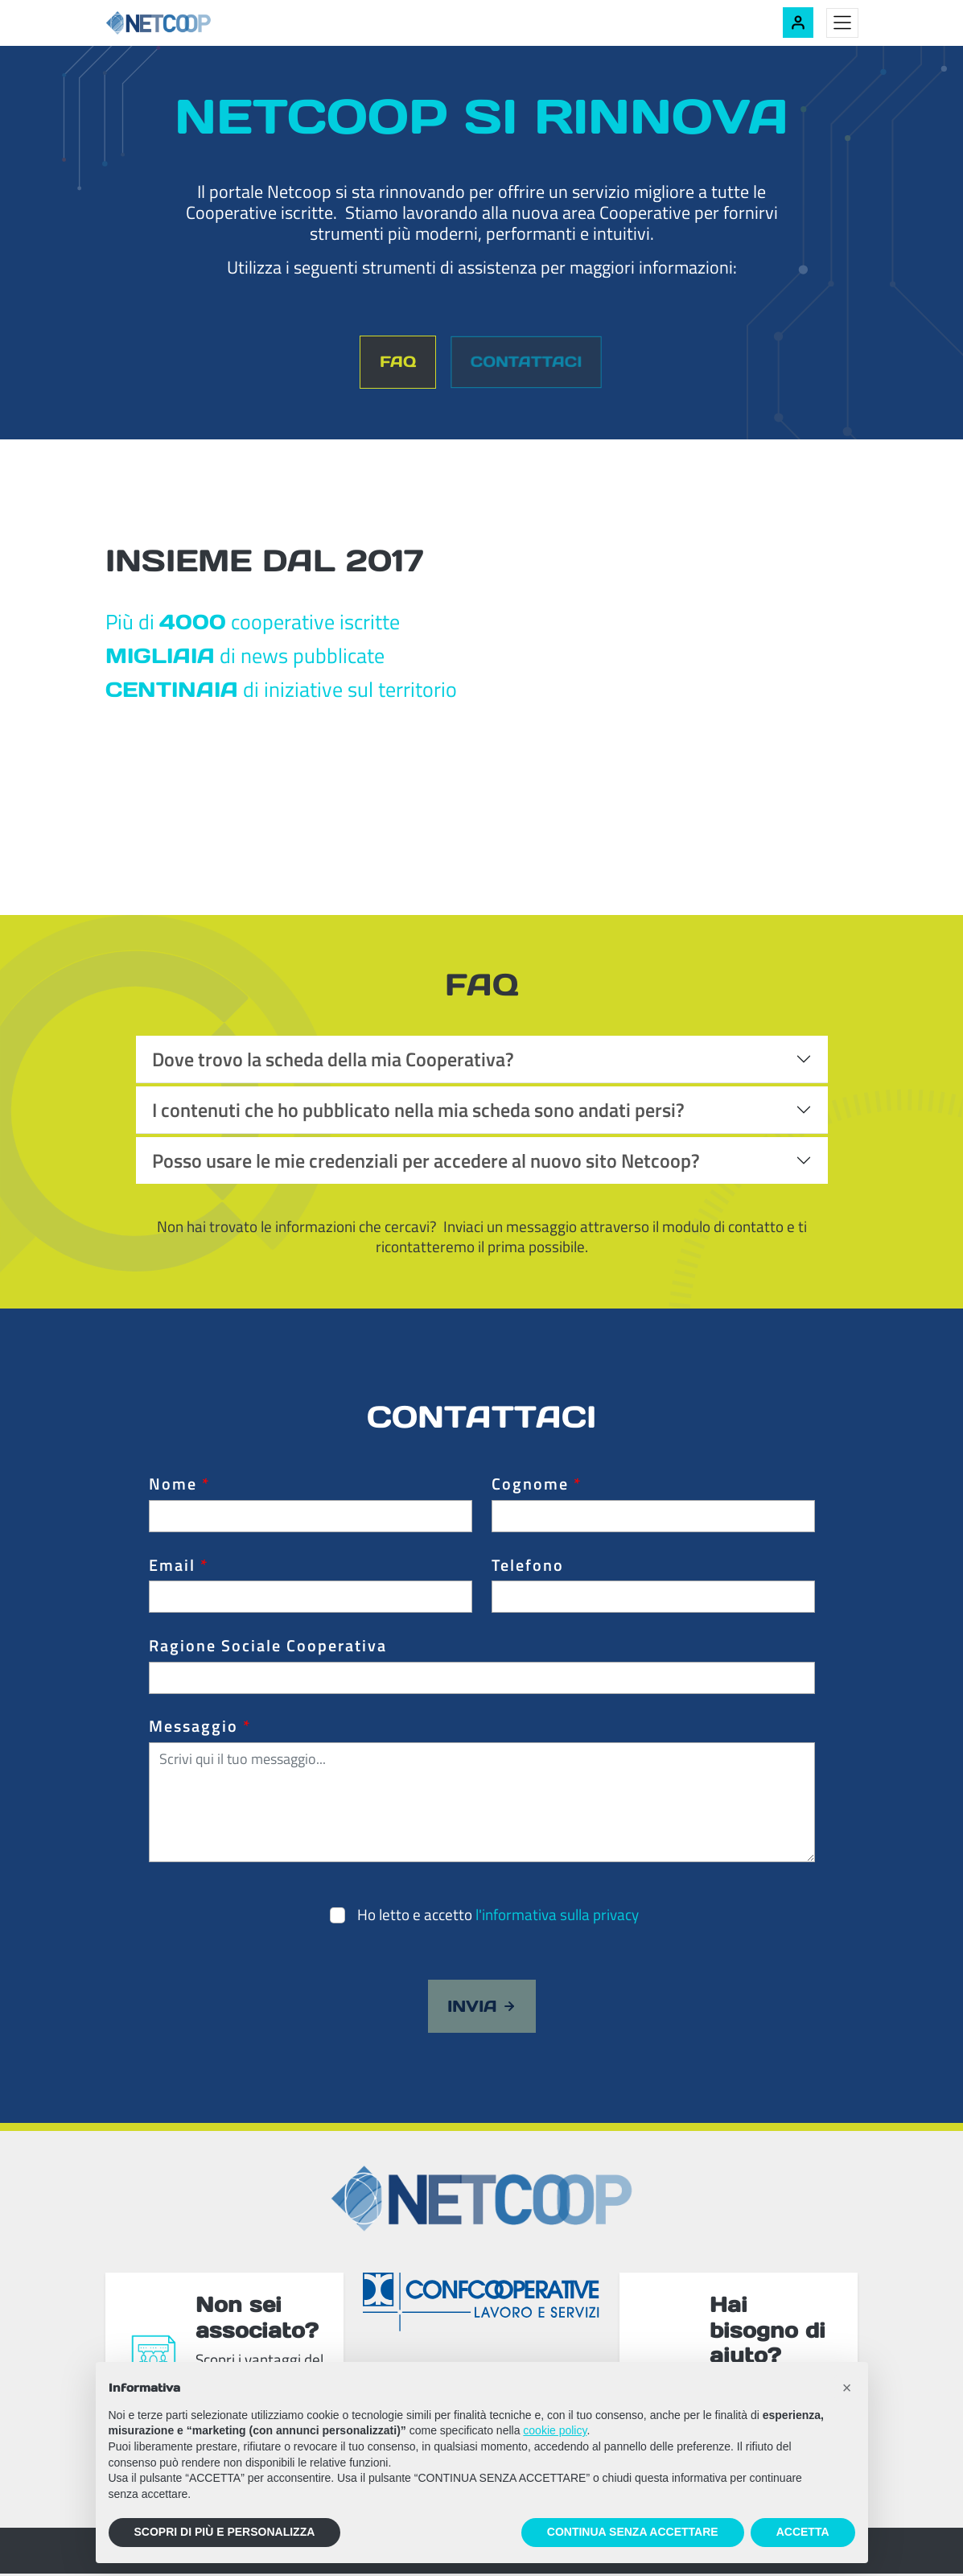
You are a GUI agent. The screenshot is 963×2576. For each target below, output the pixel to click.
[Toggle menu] (842, 23)
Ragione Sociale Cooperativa (268, 1648)
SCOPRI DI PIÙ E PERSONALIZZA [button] (224, 2531)
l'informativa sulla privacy (557, 1915)
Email (178, 1566)
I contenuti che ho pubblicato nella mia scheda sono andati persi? (418, 1111)
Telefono (528, 1566)
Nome (179, 1486)
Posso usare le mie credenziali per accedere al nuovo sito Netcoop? (426, 1162)
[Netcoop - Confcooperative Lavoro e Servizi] (193, 22)
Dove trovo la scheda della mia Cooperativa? (333, 1060)
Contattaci (527, 362)
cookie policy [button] (554, 2430)
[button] (847, 2388)
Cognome (537, 1486)
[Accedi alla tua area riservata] (798, 22)
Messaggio (200, 1728)
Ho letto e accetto (498, 1916)
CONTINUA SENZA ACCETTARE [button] (632, 2531)
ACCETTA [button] (802, 2531)
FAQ (395, 362)
